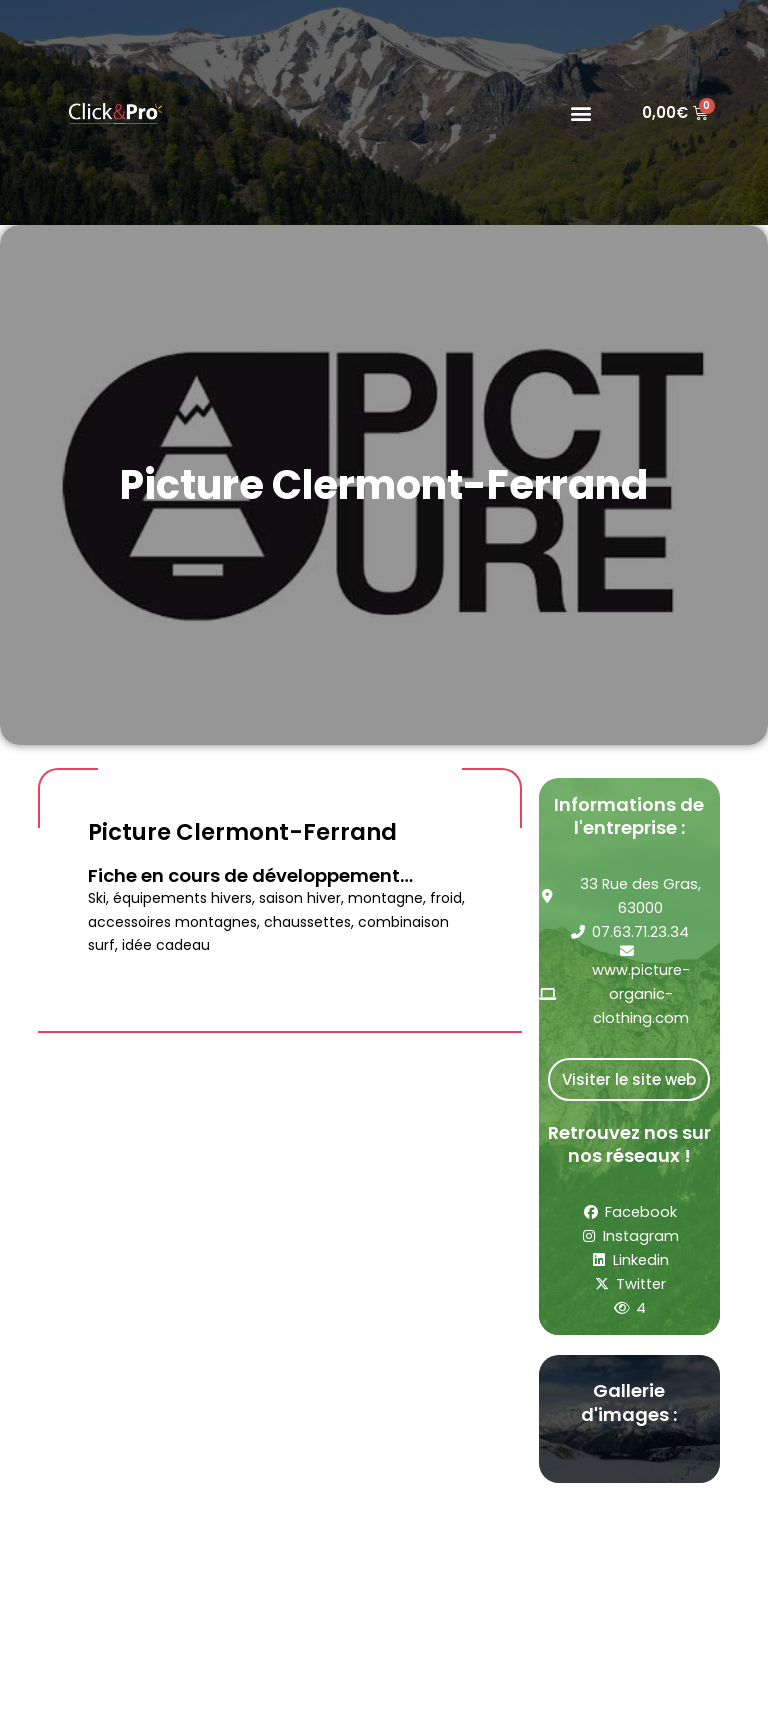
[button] (580, 112)
